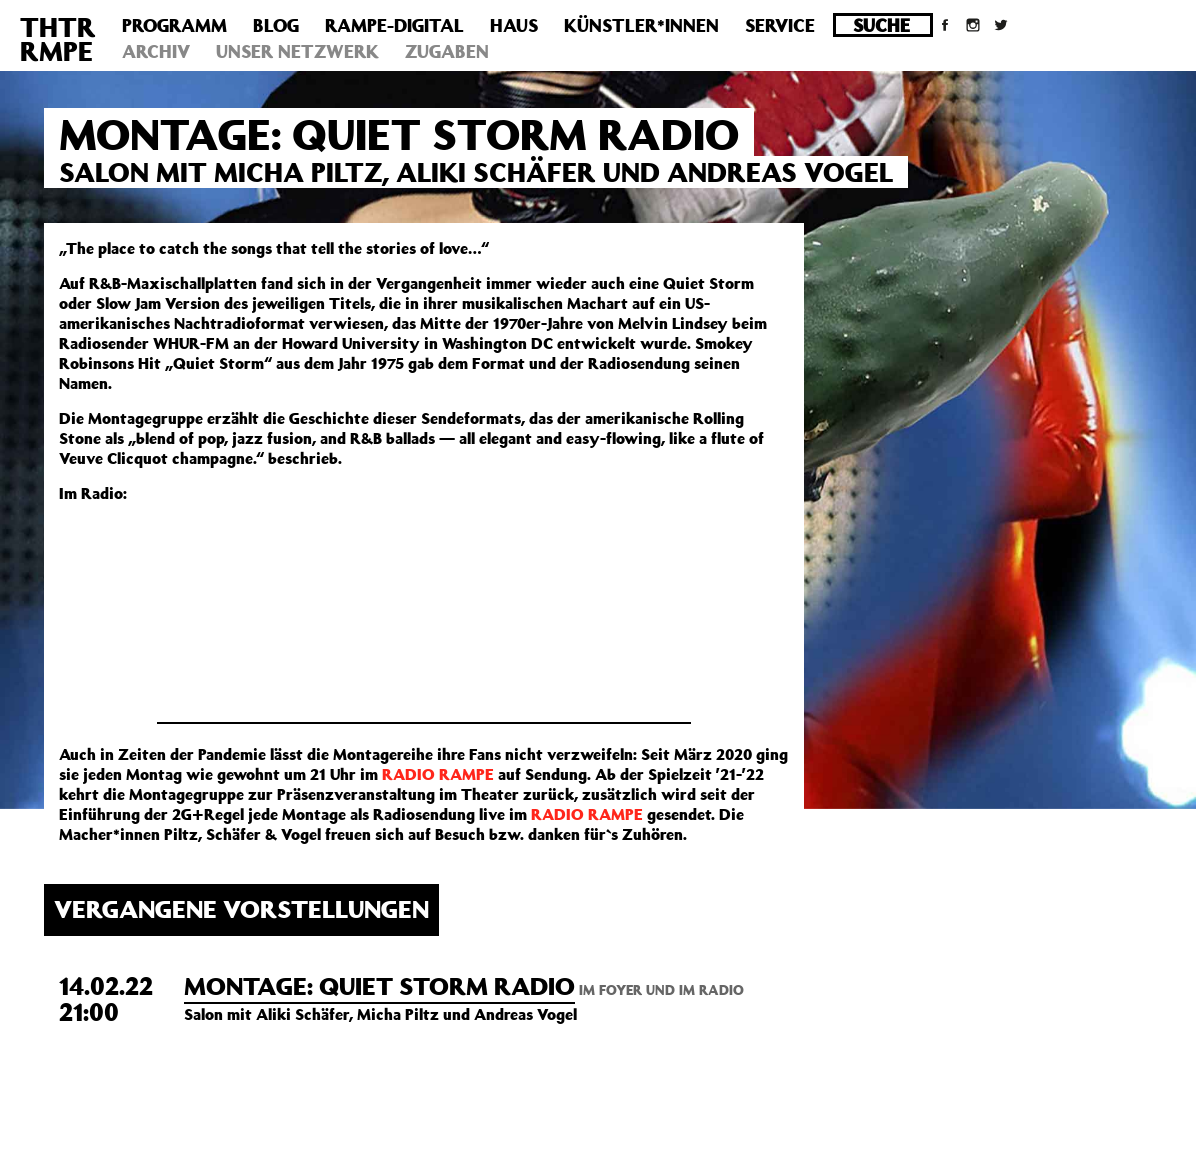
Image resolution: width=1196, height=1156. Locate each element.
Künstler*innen (641, 25)
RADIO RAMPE (438, 774)
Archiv (156, 51)
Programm (174, 25)
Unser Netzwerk (297, 51)
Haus (514, 25)
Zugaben (447, 51)
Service (780, 25)
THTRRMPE (58, 38)
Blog (276, 25)
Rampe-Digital (394, 25)
